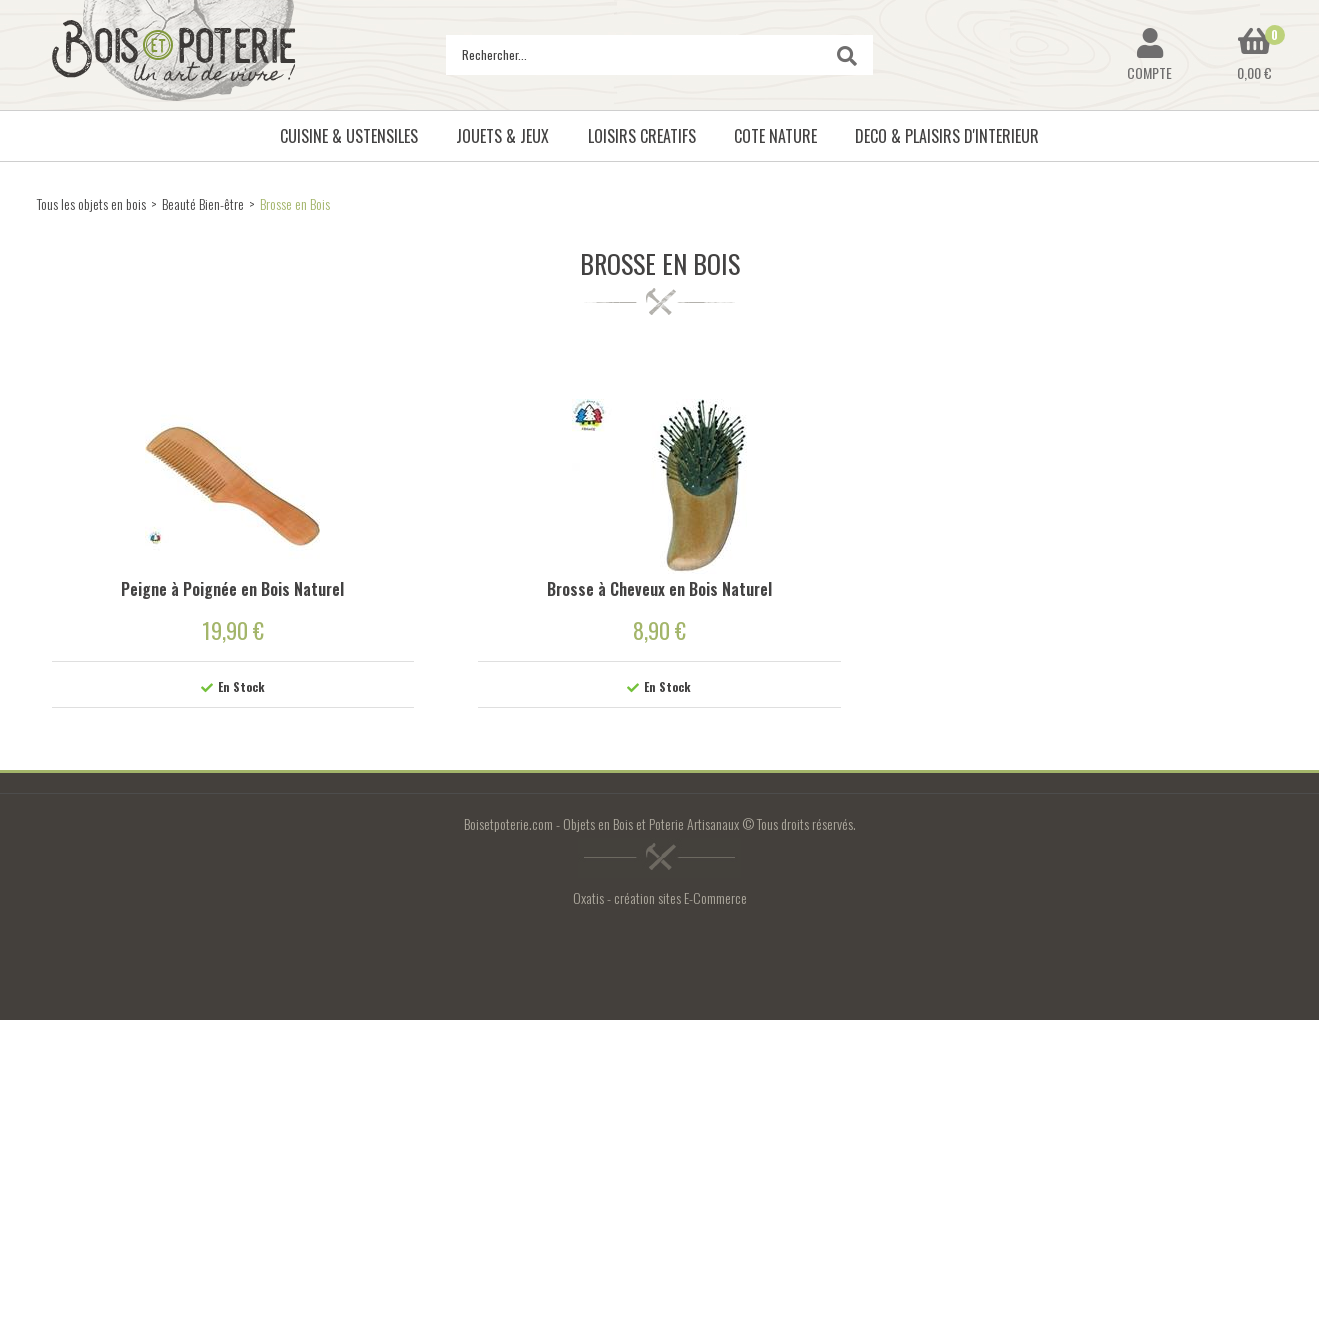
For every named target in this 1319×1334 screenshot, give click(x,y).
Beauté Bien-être (203, 203)
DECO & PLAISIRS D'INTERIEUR (947, 136)
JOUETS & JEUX (502, 136)
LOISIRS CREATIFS (642, 136)
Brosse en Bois (295, 203)
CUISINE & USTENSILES (349, 136)
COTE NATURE (775, 136)
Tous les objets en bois (91, 203)
